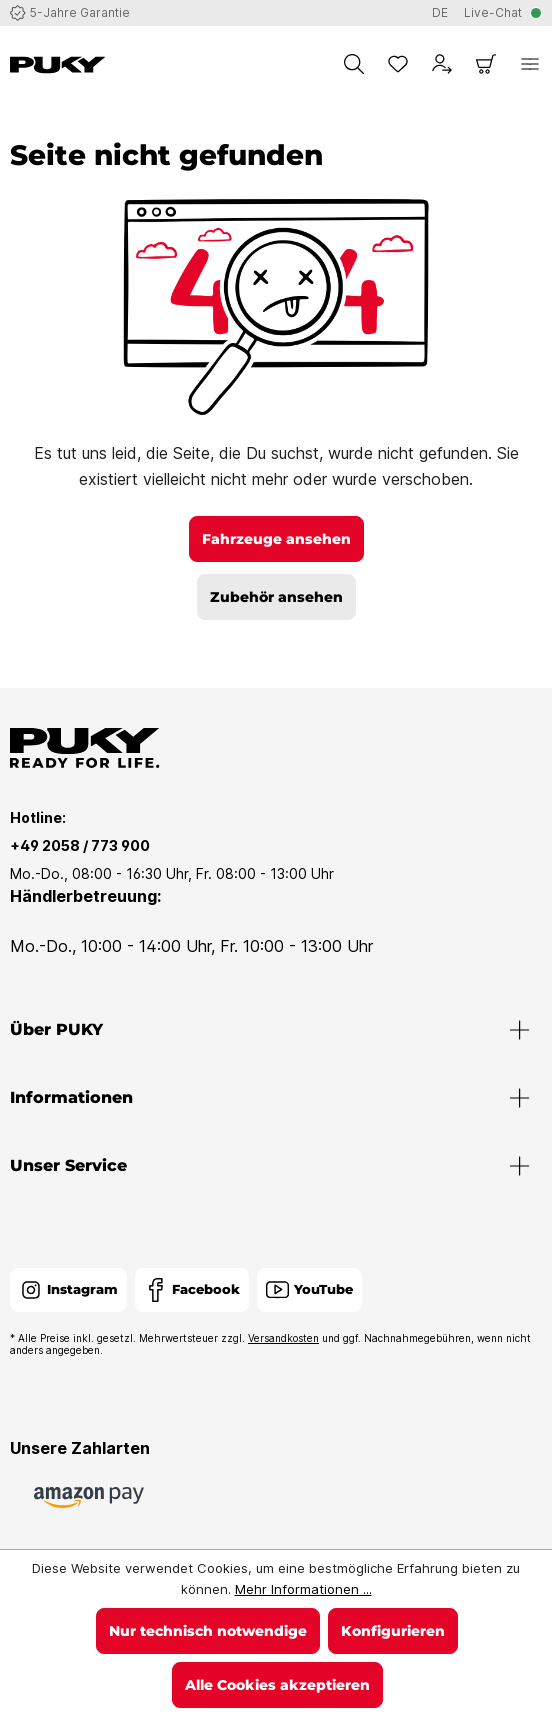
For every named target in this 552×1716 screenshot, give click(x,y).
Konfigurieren (393, 1631)
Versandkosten (283, 1338)
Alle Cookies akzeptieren (277, 1685)
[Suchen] (354, 64)
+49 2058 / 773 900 (80, 845)
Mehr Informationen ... (303, 1589)
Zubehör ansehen (276, 597)
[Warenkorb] (486, 64)
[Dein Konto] (442, 64)
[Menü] (530, 64)
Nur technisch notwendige (208, 1631)
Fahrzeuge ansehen (276, 539)
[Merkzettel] (398, 64)
